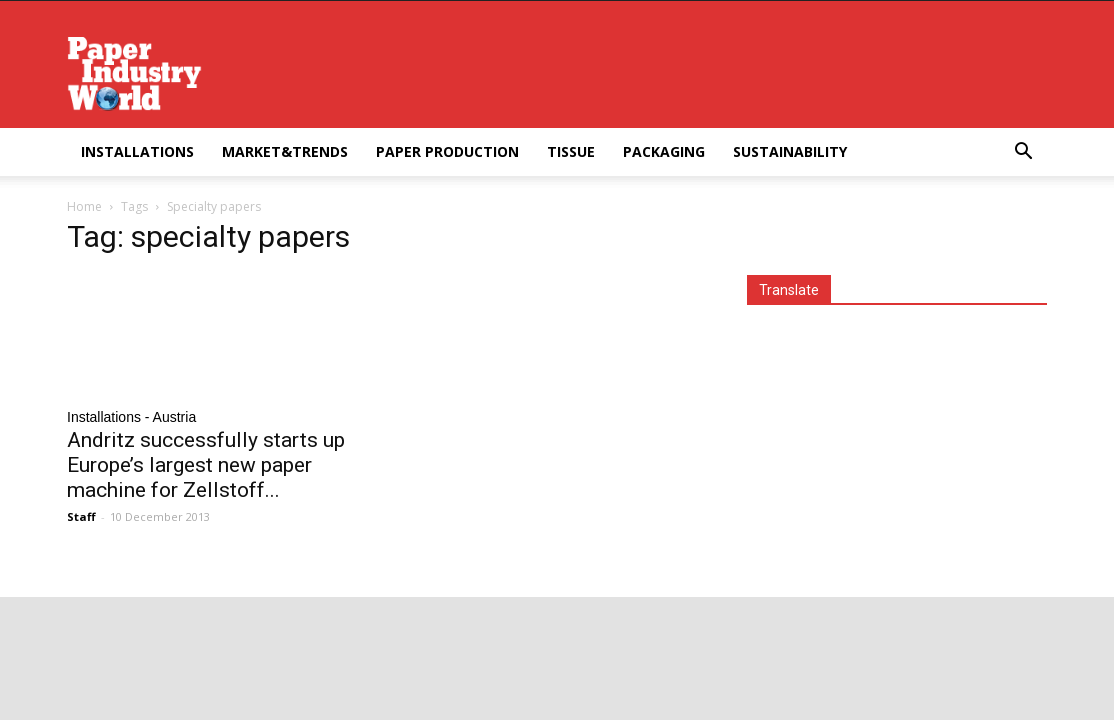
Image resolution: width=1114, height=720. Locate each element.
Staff (81, 516)
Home (84, 206)
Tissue (571, 151)
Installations (137, 151)
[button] (1023, 153)
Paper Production (447, 151)
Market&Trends (285, 151)
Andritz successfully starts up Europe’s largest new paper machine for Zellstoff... (206, 465)
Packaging (664, 151)
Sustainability (790, 151)
